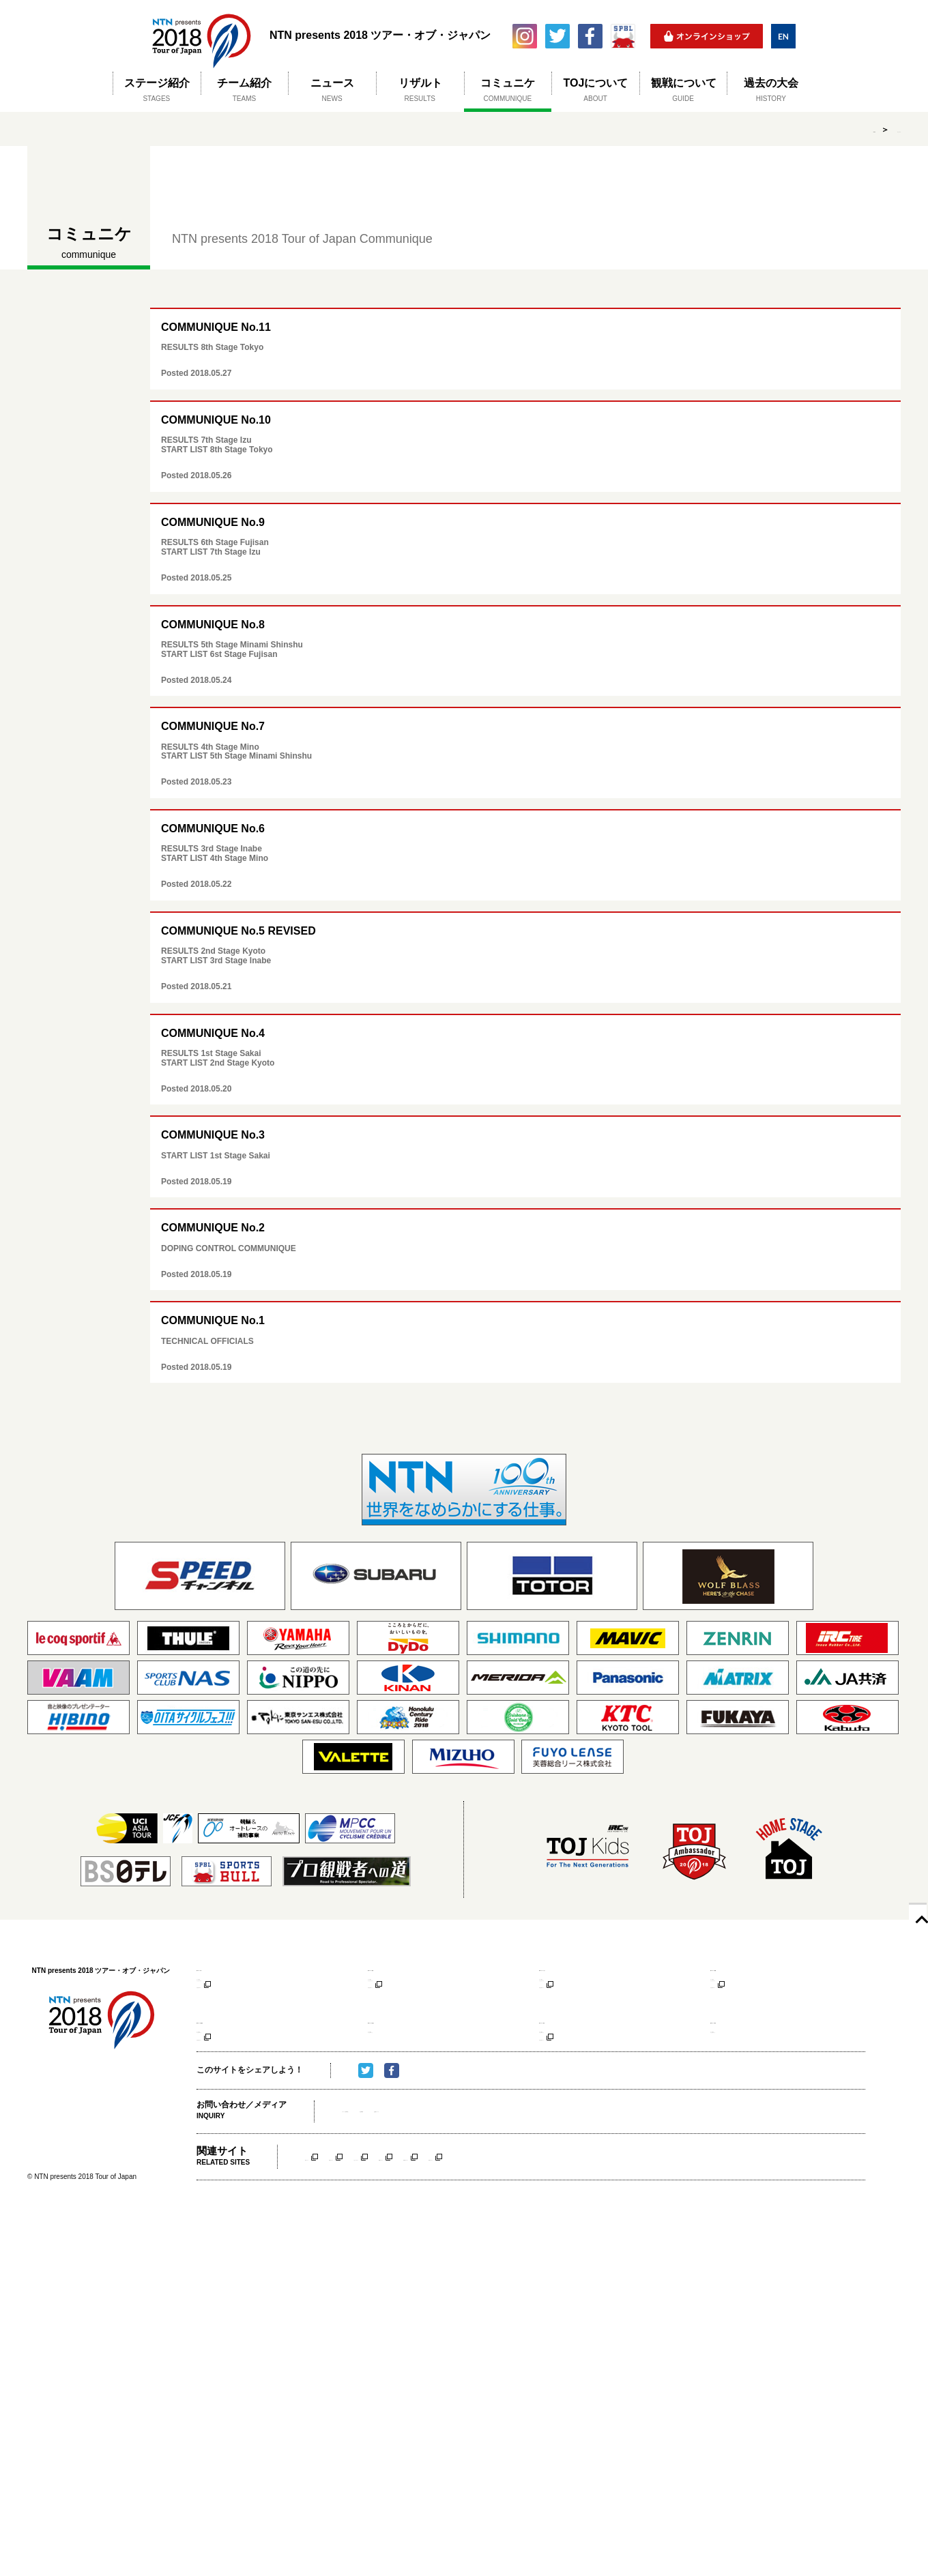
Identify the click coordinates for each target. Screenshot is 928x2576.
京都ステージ (391, 2219)
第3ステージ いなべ (578, 1968)
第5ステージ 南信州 (236, 2052)
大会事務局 (455, 2173)
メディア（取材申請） (383, 2173)
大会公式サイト (223, 2012)
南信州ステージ (612, 2219)
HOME (825, 129)
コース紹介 (215, 1985)
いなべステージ (464, 2219)
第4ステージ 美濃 (745, 1968)
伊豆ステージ (685, 2219)
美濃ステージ (538, 2219)
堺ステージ (325, 2219)
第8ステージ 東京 (745, 2052)
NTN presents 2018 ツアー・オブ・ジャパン (201, 36)
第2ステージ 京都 (402, 1968)
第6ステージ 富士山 (407, 2052)
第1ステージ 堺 (227, 1968)
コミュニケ (880, 129)
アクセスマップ (223, 1999)
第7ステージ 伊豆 (574, 2052)
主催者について (515, 2173)
